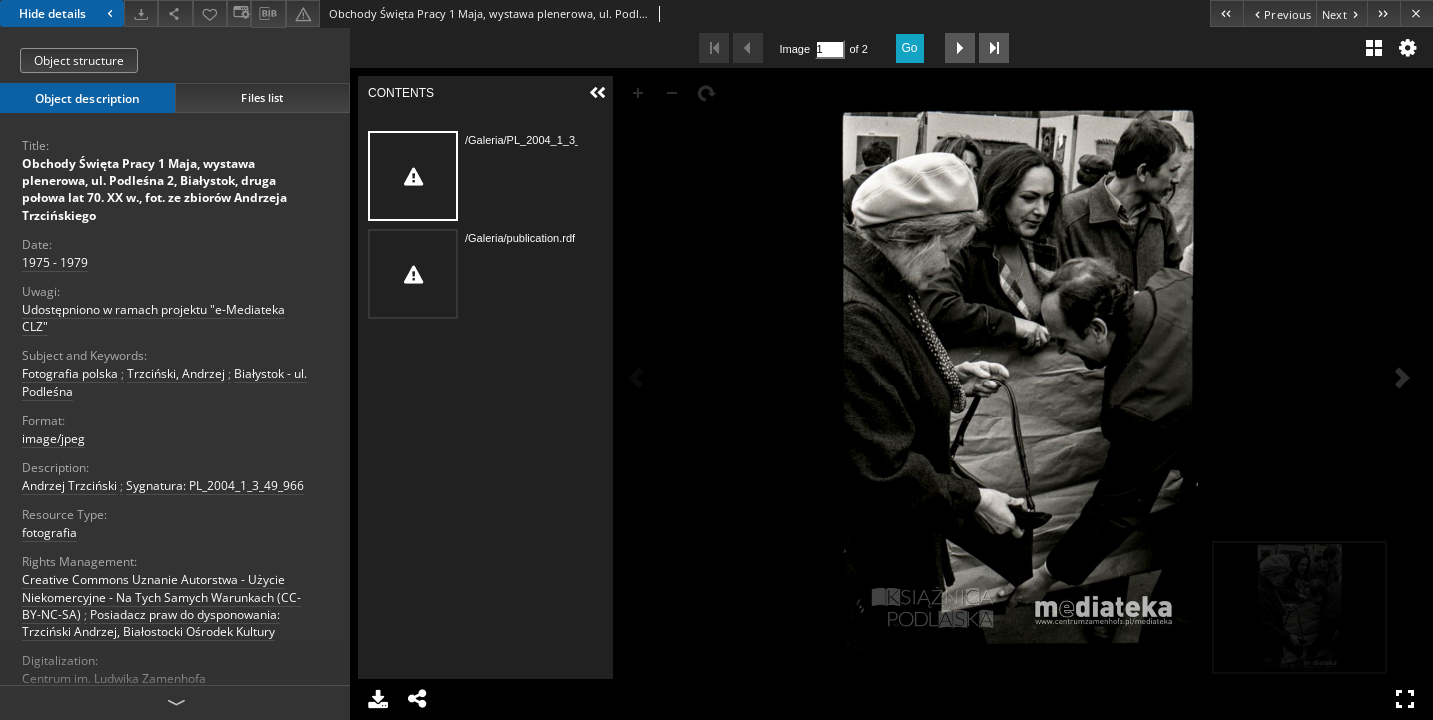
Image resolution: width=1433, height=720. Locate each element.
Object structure (79, 60)
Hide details (68, 13)
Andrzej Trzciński (69, 485)
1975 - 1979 (55, 262)
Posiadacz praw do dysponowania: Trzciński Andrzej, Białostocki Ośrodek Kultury (151, 623)
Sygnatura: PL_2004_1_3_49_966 (215, 485)
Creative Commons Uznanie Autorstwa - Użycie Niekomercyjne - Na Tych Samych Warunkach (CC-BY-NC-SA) (161, 596)
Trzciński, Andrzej (176, 373)
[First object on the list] (1226, 13)
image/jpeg (53, 438)
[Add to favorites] (210, 13)
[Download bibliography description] (268, 14)
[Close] (1416, 13)
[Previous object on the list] (1279, 13)
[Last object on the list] (1383, 13)
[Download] (141, 13)
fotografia (49, 532)
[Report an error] (303, 13)
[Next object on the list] (1341, 13)
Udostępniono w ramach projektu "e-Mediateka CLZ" (153, 318)
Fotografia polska (70, 373)
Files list (262, 97)
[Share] (175, 13)
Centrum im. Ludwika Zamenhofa (114, 678)
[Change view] (239, 13)
